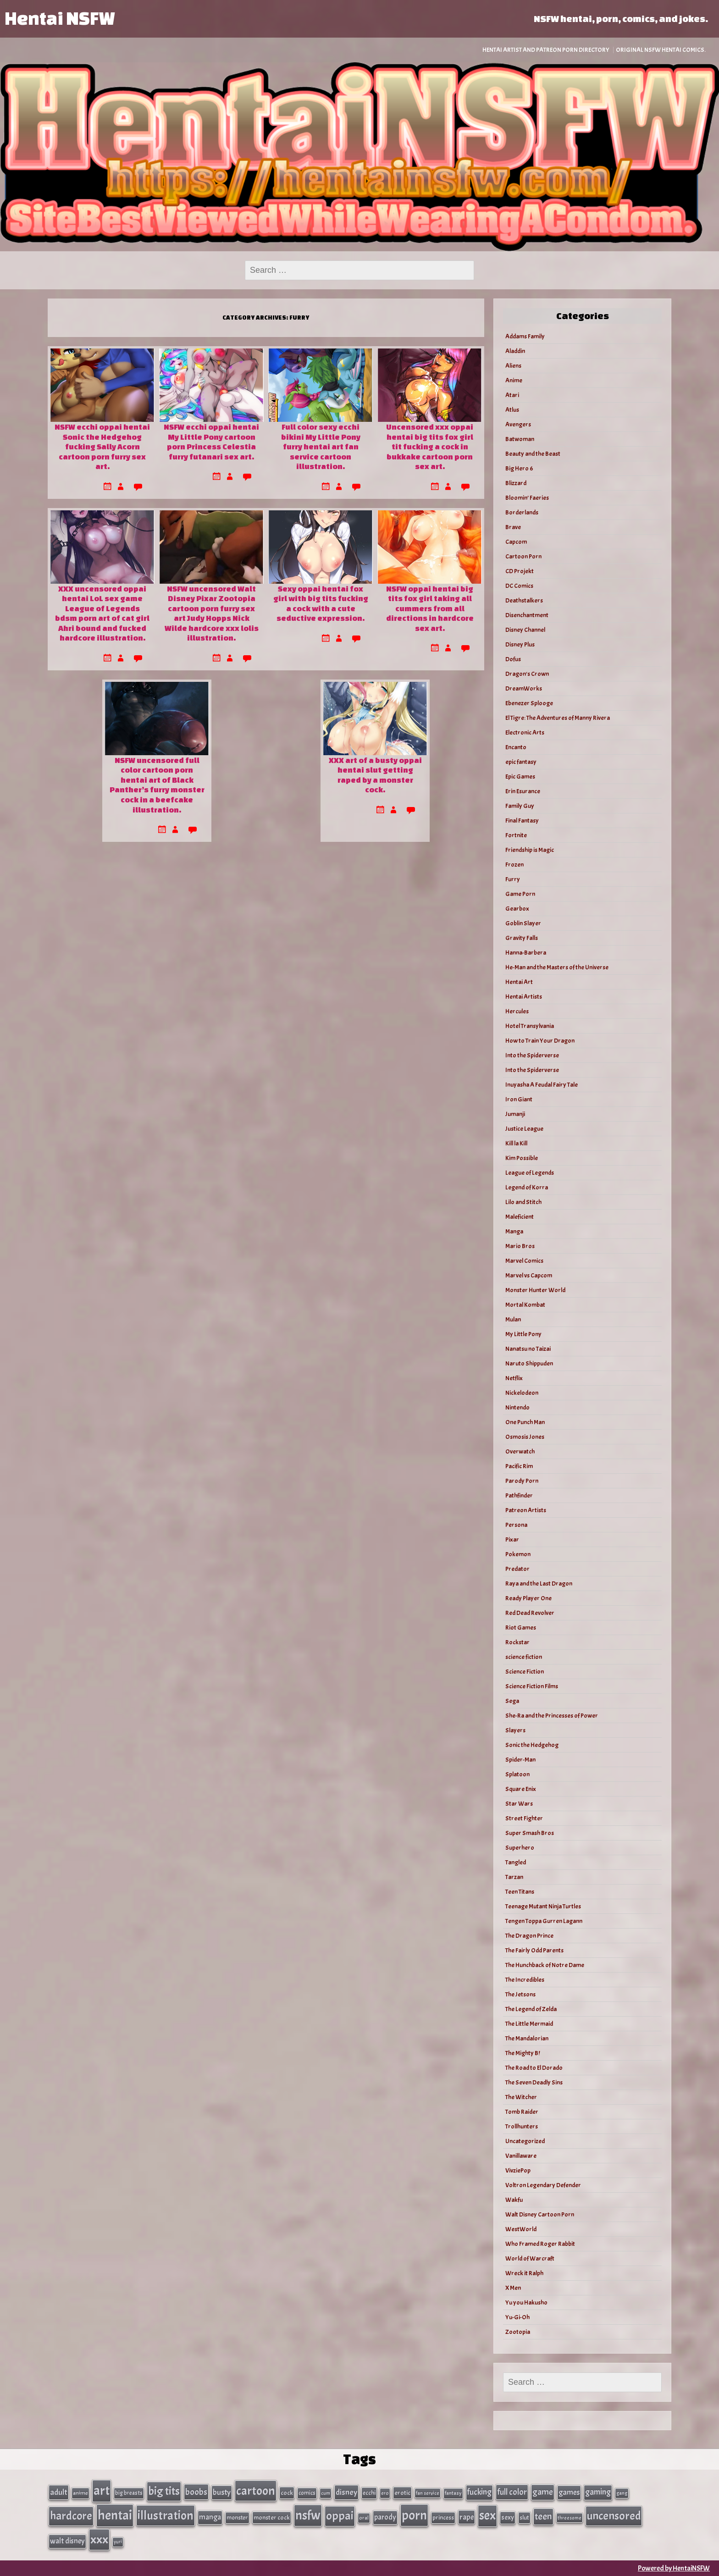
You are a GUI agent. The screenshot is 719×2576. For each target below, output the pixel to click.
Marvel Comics (524, 1261)
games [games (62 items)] (569, 2492)
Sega (512, 1701)
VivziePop (518, 2170)
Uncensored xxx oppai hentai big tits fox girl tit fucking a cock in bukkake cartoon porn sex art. (429, 446)
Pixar (512, 1539)
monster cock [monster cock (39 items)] (272, 2517)
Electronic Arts (524, 732)
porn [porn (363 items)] (414, 2515)
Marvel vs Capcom (528, 1275)
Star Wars (519, 1804)
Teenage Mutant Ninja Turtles (543, 1906)
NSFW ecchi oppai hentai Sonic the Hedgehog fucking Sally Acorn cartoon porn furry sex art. (102, 446)
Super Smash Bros (529, 1833)
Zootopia (517, 2332)
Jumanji (515, 1114)
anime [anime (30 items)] (80, 2493)
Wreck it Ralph (524, 2273)
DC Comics (519, 586)
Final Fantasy (522, 820)
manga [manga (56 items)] (210, 2517)
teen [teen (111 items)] (543, 2516)
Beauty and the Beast (532, 454)
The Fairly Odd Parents (534, 1950)
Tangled (515, 1862)
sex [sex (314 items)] (487, 2515)
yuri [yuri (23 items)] (118, 2542)
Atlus (512, 410)
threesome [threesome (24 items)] (569, 2518)
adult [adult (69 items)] (58, 2492)
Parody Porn (521, 1481)
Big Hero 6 (519, 468)
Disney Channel (525, 630)
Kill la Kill (516, 1143)
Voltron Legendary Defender (543, 2185)
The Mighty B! (522, 2053)
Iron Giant (518, 1099)
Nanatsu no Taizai (528, 1349)
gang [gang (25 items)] (621, 2493)
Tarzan (514, 1877)
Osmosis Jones (524, 1437)
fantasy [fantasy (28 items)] (453, 2493)
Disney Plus (520, 644)
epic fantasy (520, 762)
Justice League (524, 1129)
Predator (517, 1569)
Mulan (513, 1319)
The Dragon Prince (529, 1936)
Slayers (515, 1730)
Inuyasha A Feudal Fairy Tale (541, 1085)
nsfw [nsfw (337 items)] (308, 2515)
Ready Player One (528, 1598)
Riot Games (520, 1627)
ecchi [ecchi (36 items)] (369, 2493)
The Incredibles (524, 1980)
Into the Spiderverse (532, 1055)
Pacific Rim (519, 1466)
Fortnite (516, 835)
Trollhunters (521, 2126)
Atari (512, 395)
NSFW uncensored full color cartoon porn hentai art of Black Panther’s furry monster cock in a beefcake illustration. (157, 785)
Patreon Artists (525, 1510)
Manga (514, 1231)
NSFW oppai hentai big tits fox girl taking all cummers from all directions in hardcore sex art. (430, 608)
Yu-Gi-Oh (517, 2317)
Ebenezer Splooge (529, 703)
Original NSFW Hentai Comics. (661, 50)
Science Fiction (524, 1671)
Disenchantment (526, 615)
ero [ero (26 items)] (385, 2493)
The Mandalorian (526, 2038)
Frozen (514, 864)
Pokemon (518, 1554)
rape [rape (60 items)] (466, 2517)
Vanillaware (520, 2156)
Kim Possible (521, 1158)
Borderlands (521, 512)
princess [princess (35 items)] (443, 2517)
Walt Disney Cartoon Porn (539, 2214)
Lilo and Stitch (523, 1202)
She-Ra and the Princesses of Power (551, 1715)
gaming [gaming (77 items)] (598, 2492)
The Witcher (521, 2097)
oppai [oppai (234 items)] (340, 2515)
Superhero (519, 1848)
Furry (512, 879)
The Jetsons (520, 1994)
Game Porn (520, 894)
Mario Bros (520, 1246)
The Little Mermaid (529, 2024)
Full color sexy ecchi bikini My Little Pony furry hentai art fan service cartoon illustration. (320, 446)
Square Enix (520, 1789)
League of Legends (529, 1173)
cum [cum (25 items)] (325, 2493)
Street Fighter (524, 1818)
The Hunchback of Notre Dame (544, 1965)
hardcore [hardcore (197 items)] (71, 2516)
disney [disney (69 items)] (346, 2492)
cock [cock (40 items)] (287, 2492)
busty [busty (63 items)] (222, 2492)
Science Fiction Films (531, 1686)
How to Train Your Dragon (540, 1041)
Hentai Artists (523, 997)
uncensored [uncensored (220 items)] (614, 2516)
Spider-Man (520, 1759)
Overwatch (520, 1451)
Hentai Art (519, 982)
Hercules (517, 1011)
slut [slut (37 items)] (524, 2517)
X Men (513, 2288)
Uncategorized (525, 2141)
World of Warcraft (529, 2258)
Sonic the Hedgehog (532, 1745)
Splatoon (517, 1774)
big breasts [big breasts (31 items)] (129, 2493)
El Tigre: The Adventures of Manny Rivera (557, 718)
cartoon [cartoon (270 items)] (255, 2491)
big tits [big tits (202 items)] (164, 2491)
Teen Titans (519, 1892)
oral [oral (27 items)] (364, 2518)
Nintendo (517, 1407)
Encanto (515, 747)
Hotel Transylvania (529, 1026)
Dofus (513, 659)
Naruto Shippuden (529, 1363)
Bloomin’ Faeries (527, 498)
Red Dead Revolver (529, 1613)
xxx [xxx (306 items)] (99, 2539)
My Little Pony (523, 1334)
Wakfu (514, 2200)
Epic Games (520, 776)
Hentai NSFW (60, 18)
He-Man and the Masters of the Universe (556, 967)
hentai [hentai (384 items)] (115, 2515)
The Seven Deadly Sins (534, 2082)
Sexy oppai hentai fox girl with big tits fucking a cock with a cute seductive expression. (320, 603)
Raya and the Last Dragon (538, 1583)
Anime (513, 380)
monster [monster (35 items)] (237, 2517)
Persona (516, 1525)
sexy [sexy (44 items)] (507, 2517)
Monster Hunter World (535, 1290)
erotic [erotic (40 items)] (402, 2492)
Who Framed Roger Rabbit (540, 2244)
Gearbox (517, 908)
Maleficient (519, 1217)
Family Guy (519, 806)
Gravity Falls (521, 938)
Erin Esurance (522, 791)
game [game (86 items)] (542, 2492)
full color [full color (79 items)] (512, 2492)
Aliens (513, 366)
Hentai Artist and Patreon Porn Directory (545, 50)
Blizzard (515, 483)
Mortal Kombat (525, 1305)
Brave (513, 527)
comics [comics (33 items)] (307, 2493)
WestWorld (520, 2229)
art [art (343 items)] (102, 2490)
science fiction (523, 1657)
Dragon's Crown (527, 674)
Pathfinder (519, 1495)
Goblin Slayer (523, 923)
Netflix (514, 1378)
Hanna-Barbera (525, 952)
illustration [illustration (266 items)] (166, 2515)
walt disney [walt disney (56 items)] (67, 2541)
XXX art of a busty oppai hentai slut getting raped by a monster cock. (375, 775)
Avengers (518, 424)
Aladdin (515, 351)
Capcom (516, 542)
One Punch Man (525, 1422)
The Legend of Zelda (531, 2009)
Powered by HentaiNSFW (674, 2568)
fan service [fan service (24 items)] (427, 2493)
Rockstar (517, 1642)
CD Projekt (519, 571)
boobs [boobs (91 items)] (196, 2492)
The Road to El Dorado (534, 2068)
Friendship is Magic (529, 850)
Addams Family (525, 336)
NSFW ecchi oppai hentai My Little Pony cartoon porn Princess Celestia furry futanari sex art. (211, 441)
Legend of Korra (526, 1187)
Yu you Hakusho (526, 2302)
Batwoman (519, 439)
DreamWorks (523, 688)
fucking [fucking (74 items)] (479, 2492)
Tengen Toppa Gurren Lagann (543, 1921)
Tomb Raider (521, 2112)
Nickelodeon (521, 1393)
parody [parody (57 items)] (385, 2517)
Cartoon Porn (523, 556)
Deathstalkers (524, 600)
